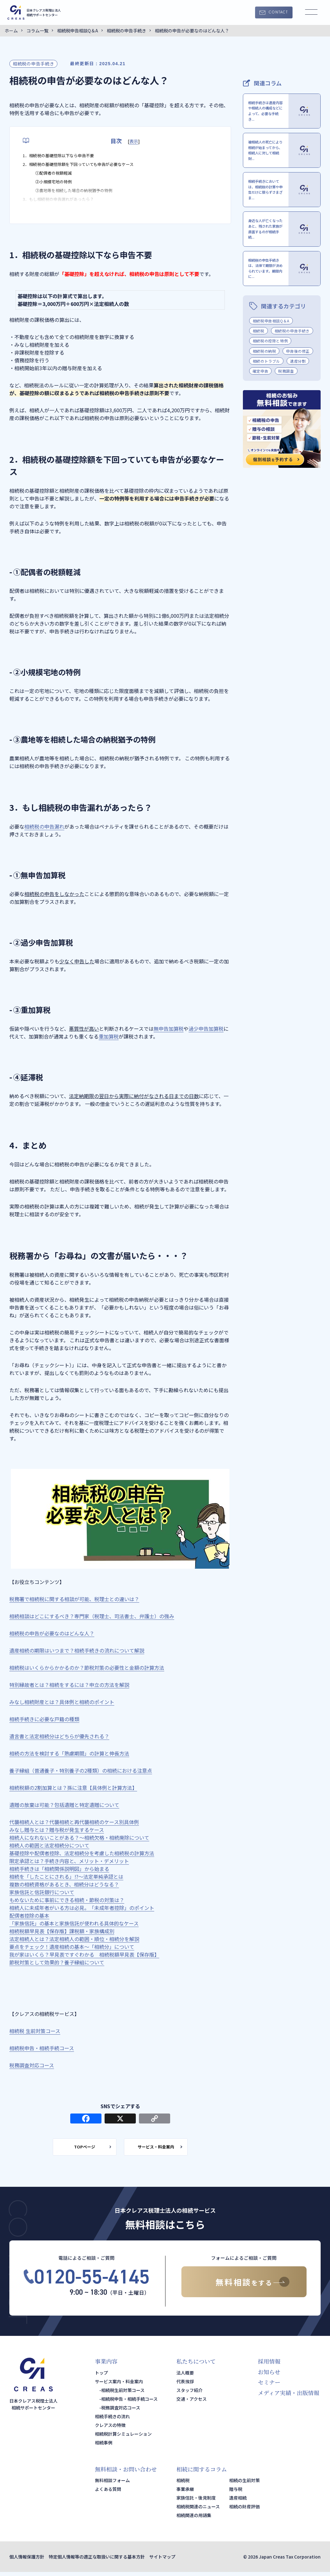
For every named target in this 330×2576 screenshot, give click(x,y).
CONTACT (278, 12)
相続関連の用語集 (193, 2519)
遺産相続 (238, 2502)
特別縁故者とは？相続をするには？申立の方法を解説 (69, 1684)
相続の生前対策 (244, 2484)
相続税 (258, 358)
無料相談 (243, 2286)
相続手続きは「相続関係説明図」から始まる (59, 1868)
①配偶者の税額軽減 (57, 177)
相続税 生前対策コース (34, 2031)
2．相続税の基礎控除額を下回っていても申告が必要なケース (91, 166)
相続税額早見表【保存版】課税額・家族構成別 (61, 1931)
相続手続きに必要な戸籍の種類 (44, 1719)
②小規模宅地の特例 (57, 187)
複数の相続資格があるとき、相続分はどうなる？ (64, 1884)
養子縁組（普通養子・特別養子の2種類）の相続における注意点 (80, 1770)
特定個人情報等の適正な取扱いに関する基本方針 (97, 2561)
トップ (101, 2377)
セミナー (269, 2386)
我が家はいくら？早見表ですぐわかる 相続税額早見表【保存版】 (84, 1954)
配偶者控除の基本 (29, 1915)
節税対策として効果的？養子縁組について (56, 1962)
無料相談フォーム (112, 2484)
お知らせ (269, 2376)
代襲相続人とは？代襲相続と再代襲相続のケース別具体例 (74, 1822)
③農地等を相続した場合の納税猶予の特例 (82, 197)
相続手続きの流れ (112, 2420)
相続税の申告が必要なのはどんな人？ (51, 1633)
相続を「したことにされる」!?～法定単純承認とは (66, 1876)
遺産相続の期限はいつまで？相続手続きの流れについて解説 (76, 1650)
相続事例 (103, 2446)
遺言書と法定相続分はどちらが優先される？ (59, 1736)
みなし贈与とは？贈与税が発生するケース (56, 1829)
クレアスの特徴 (110, 2429)
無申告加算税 (169, 1028)
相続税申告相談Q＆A (271, 348)
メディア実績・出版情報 (288, 2396)
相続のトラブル (266, 387)
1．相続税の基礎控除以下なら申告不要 (67, 156)
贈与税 (235, 2493)
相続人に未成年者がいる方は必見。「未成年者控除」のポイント (81, 1907)
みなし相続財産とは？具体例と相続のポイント (61, 1702)
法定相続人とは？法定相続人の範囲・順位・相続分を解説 (74, 1939)
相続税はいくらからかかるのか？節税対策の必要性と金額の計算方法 (86, 1667)
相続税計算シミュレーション (123, 2438)
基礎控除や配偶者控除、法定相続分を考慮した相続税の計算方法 (81, 1853)
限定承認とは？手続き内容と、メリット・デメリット (69, 1861)
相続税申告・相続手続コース (41, 2048)
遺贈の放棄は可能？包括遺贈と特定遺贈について (64, 1805)
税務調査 (286, 397)
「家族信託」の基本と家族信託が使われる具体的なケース (74, 1923)
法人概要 (185, 2377)
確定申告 (260, 397)
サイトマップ (162, 2561)
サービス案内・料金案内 (119, 2385)
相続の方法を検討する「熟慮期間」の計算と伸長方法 (69, 1753)
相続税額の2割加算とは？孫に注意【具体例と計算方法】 (73, 1787)
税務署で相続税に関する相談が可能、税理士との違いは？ (74, 1599)
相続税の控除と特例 (270, 367)
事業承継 (185, 2493)
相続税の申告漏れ (44, 826)
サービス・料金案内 (163, 2148)
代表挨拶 (185, 2385)
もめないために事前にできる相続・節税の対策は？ (66, 1900)
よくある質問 (108, 2493)
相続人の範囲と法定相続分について (49, 1845)
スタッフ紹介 (189, 2394)
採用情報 (269, 2365)
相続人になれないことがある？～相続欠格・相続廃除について (79, 1837)
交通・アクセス (191, 2403)
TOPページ (76, 2148)
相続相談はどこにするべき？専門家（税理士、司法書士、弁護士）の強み (91, 1616)
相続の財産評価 (244, 2510)
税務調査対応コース (31, 2065)
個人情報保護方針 (26, 2561)
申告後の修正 (298, 377)
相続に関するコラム (201, 2473)
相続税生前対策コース (123, 2394)
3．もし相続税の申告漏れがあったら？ (67, 207)
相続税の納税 (264, 377)
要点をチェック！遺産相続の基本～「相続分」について (71, 1946)
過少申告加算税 (206, 1028)
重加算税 (109, 1036)
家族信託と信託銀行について (41, 1892)
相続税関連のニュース (198, 2510)
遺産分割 (298, 387)
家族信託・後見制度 (196, 2502)
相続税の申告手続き (33, 64)
